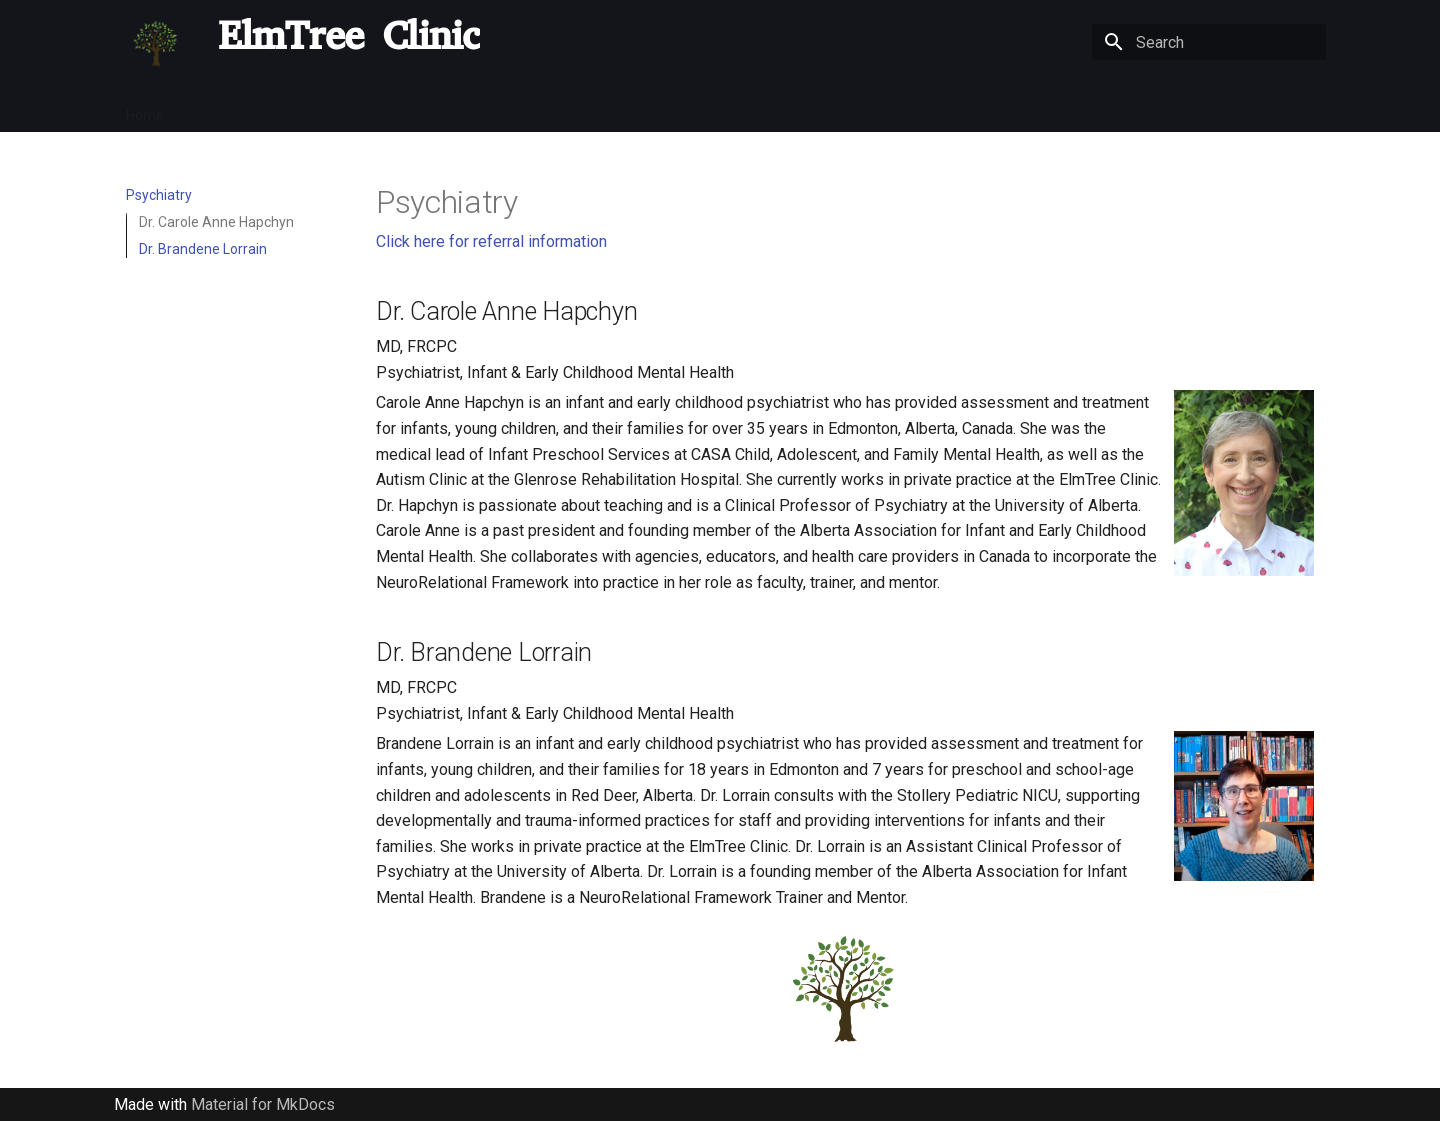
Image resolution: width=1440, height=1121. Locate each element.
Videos (865, 109)
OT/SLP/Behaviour (676, 109)
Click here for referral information (491, 241)
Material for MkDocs (263, 1104)
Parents (381, 109)
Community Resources (983, 109)
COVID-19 (301, 109)
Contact (1104, 109)
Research (790, 109)
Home (145, 109)
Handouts (1183, 109)
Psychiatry (463, 109)
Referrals (217, 109)
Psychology (556, 109)
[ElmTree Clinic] (156, 42)
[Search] (1209, 42)
